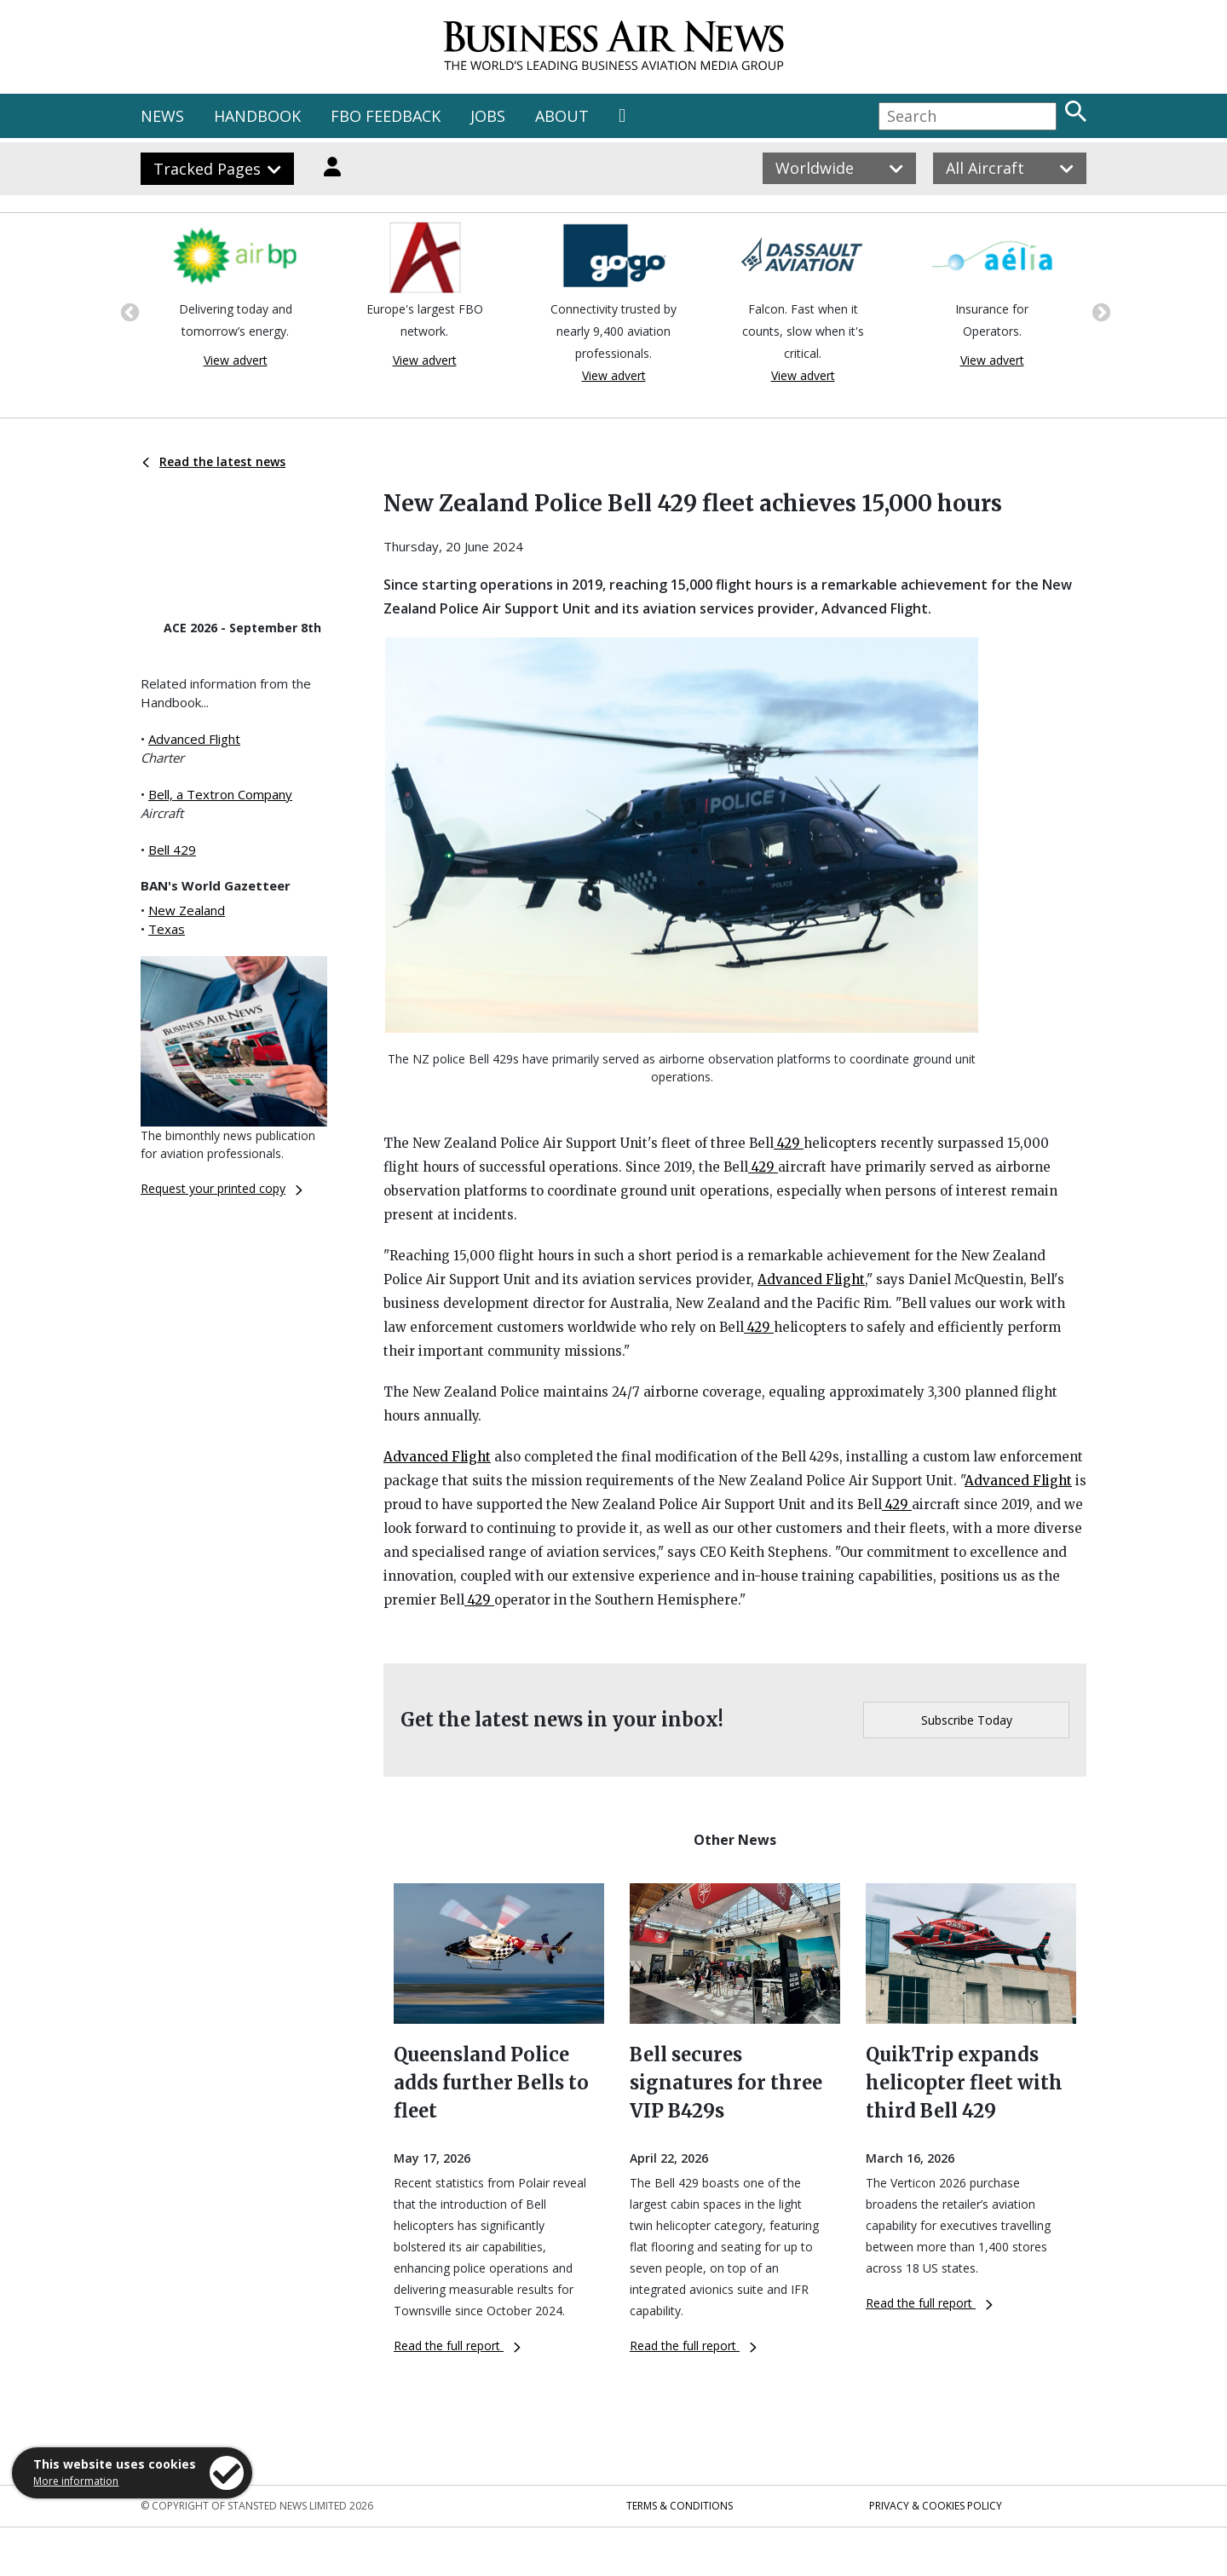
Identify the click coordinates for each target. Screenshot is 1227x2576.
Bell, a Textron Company (220, 794)
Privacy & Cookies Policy (935, 2505)
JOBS (487, 116)
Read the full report (457, 2345)
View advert (236, 360)
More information (75, 2481)
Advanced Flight (194, 738)
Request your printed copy (221, 1188)
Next (1099, 311)
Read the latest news (213, 461)
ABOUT (562, 116)
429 (789, 1143)
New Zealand (186, 910)
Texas (166, 928)
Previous (127, 311)
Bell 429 (172, 849)
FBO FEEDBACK (386, 116)
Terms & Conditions (679, 2505)
